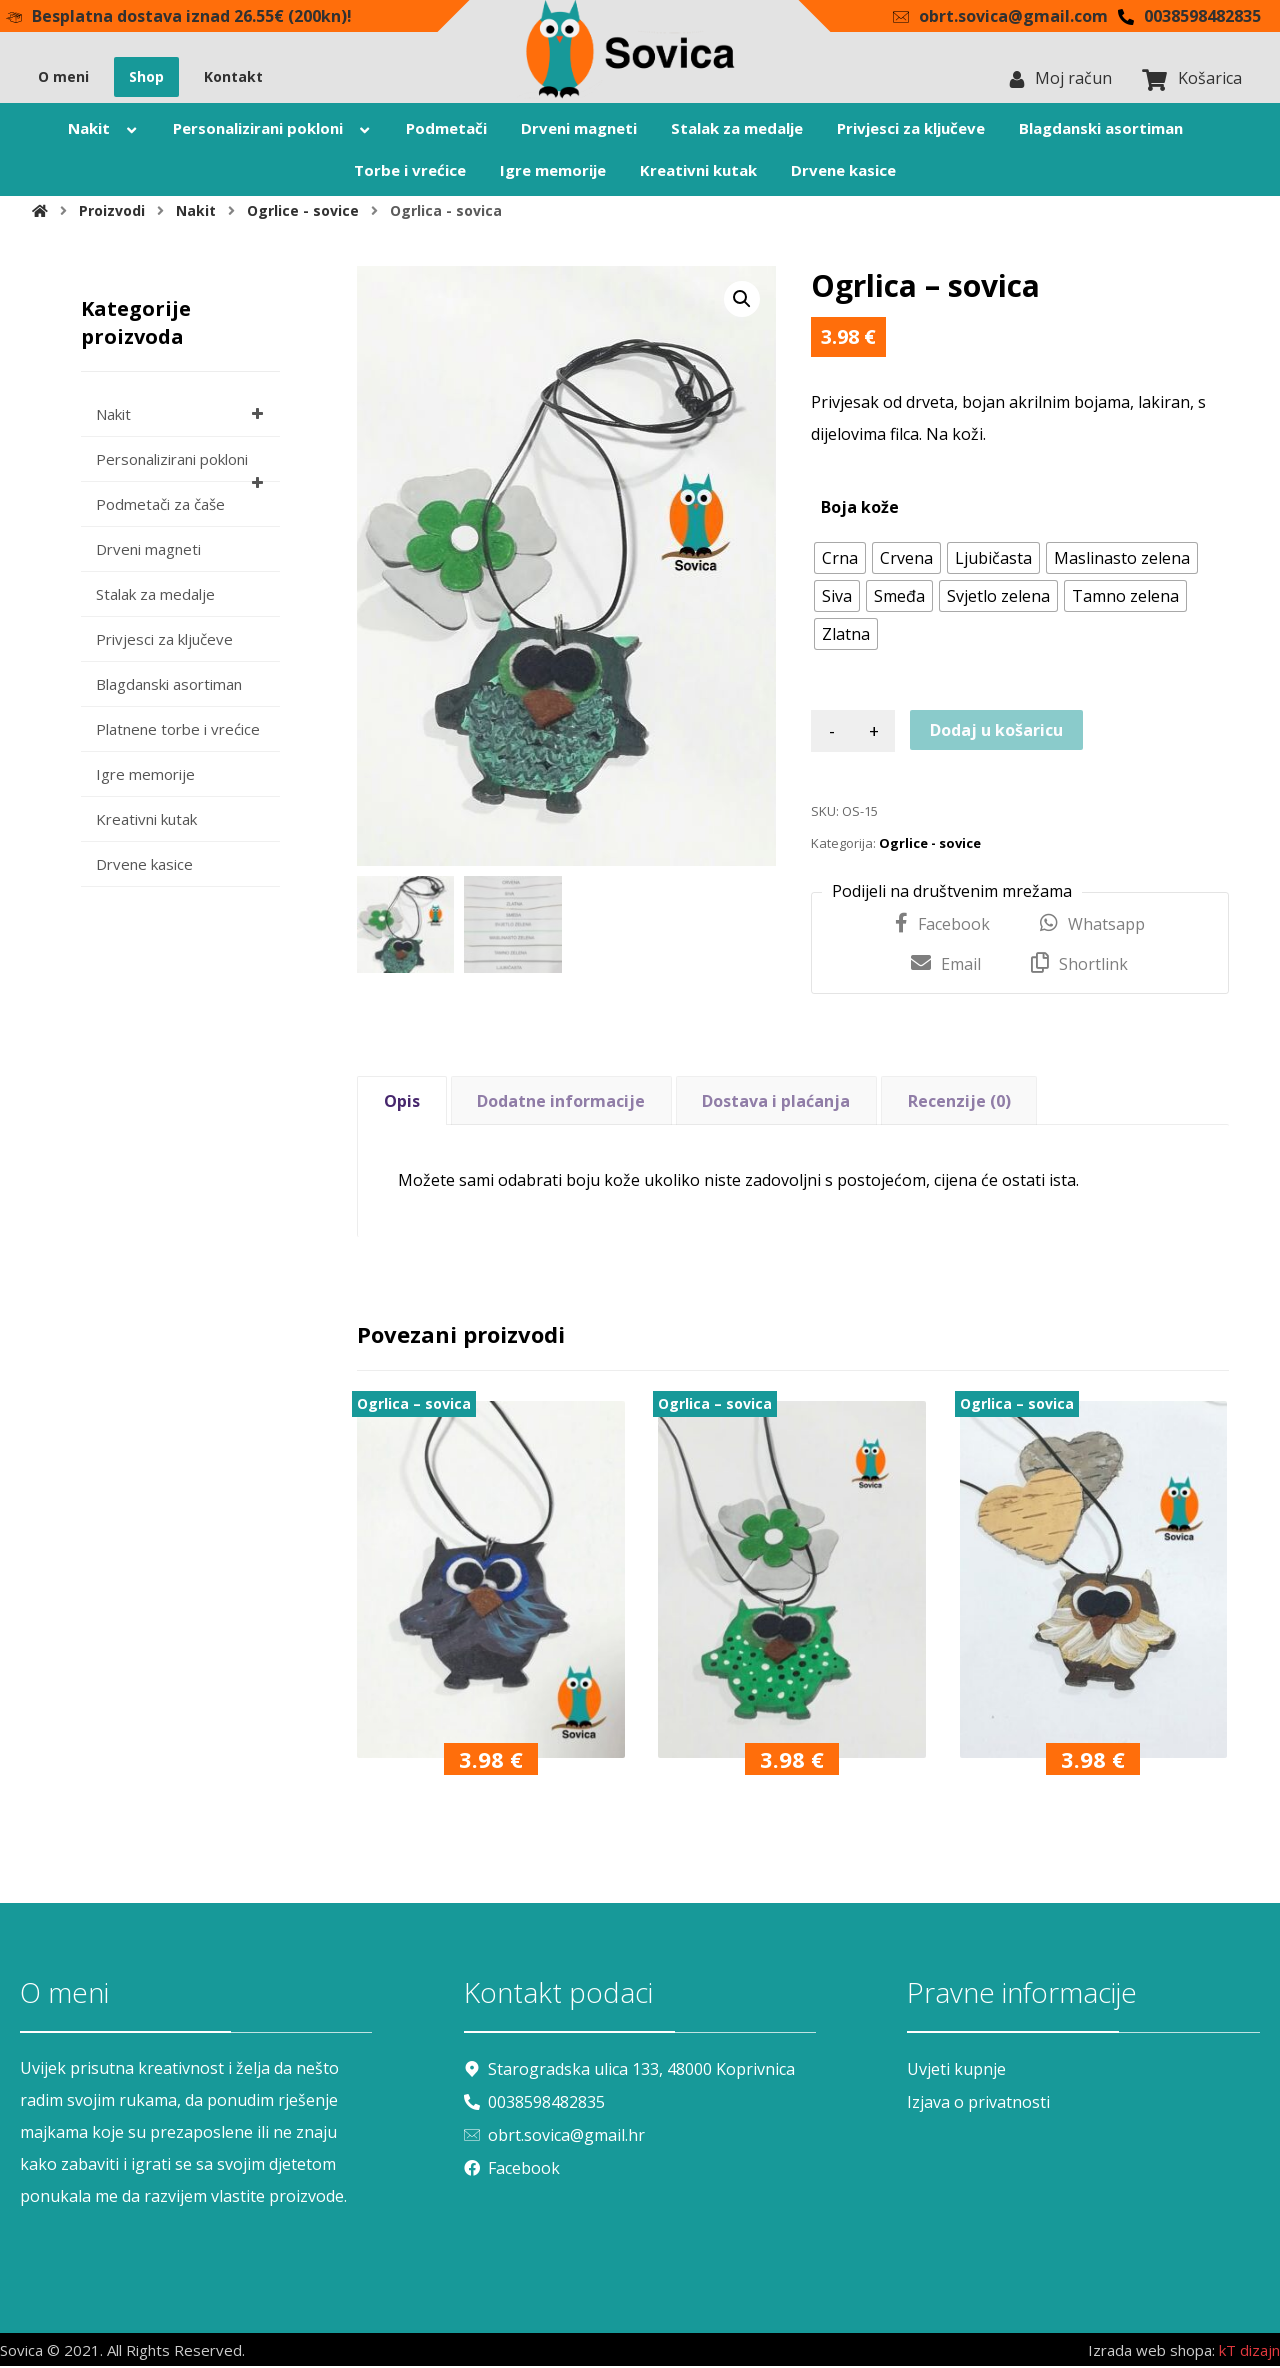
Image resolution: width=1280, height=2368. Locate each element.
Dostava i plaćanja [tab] (776, 1103)
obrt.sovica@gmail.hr (554, 2135)
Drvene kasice (144, 867)
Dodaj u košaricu (996, 733)
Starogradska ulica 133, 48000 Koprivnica (629, 2071)
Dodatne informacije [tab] (561, 1103)
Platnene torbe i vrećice (178, 732)
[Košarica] (1155, 80)
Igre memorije (145, 777)
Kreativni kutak (146, 822)
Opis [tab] (402, 1103)
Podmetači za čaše (160, 507)
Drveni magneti (148, 552)
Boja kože (860, 510)
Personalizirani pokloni (183, 468)
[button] (742, 302)
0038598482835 (534, 2103)
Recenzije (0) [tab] (959, 1103)
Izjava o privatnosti (978, 2103)
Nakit (183, 417)
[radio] (840, 561)
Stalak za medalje (155, 597)
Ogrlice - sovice (930, 846)
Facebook (512, 2167)
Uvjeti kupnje (956, 2071)
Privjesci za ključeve (164, 642)
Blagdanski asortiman (169, 687)
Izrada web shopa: (1151, 2353)
